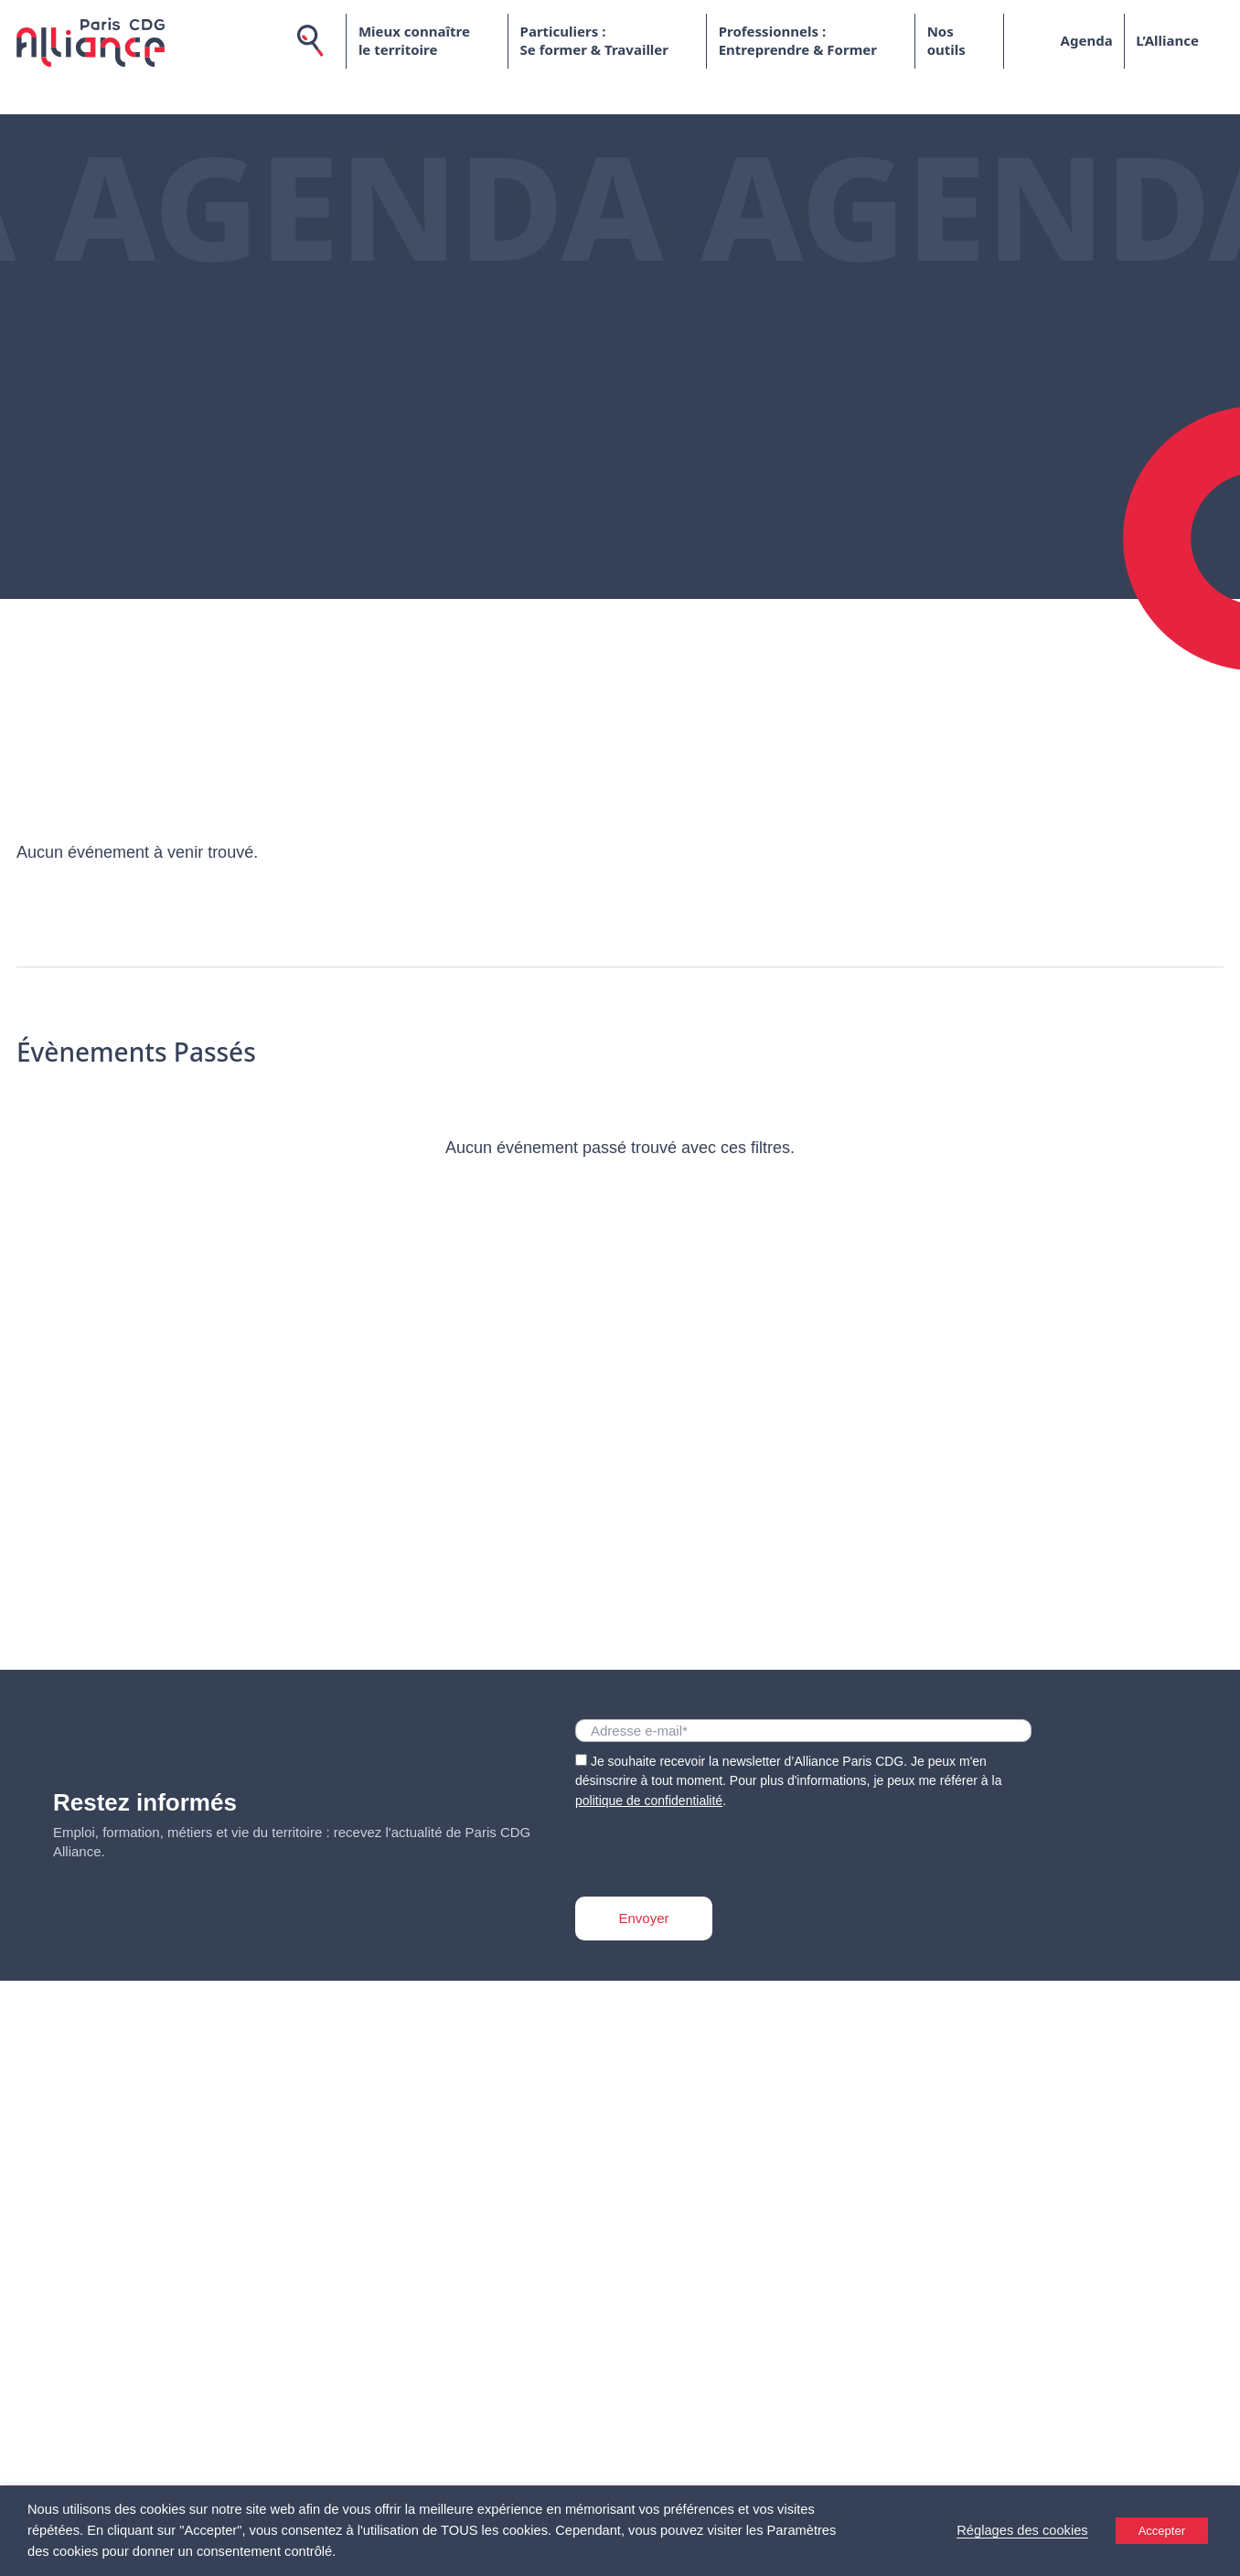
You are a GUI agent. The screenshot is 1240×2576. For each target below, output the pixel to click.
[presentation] (714, 1847)
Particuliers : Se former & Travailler (593, 41)
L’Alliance (1167, 40)
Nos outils (945, 41)
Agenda (1086, 40)
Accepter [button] (1161, 2531)
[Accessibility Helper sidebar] (1218, 2554)
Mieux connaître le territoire (413, 41)
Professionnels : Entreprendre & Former (797, 41)
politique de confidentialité (648, 1800)
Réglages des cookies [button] (1022, 2530)
